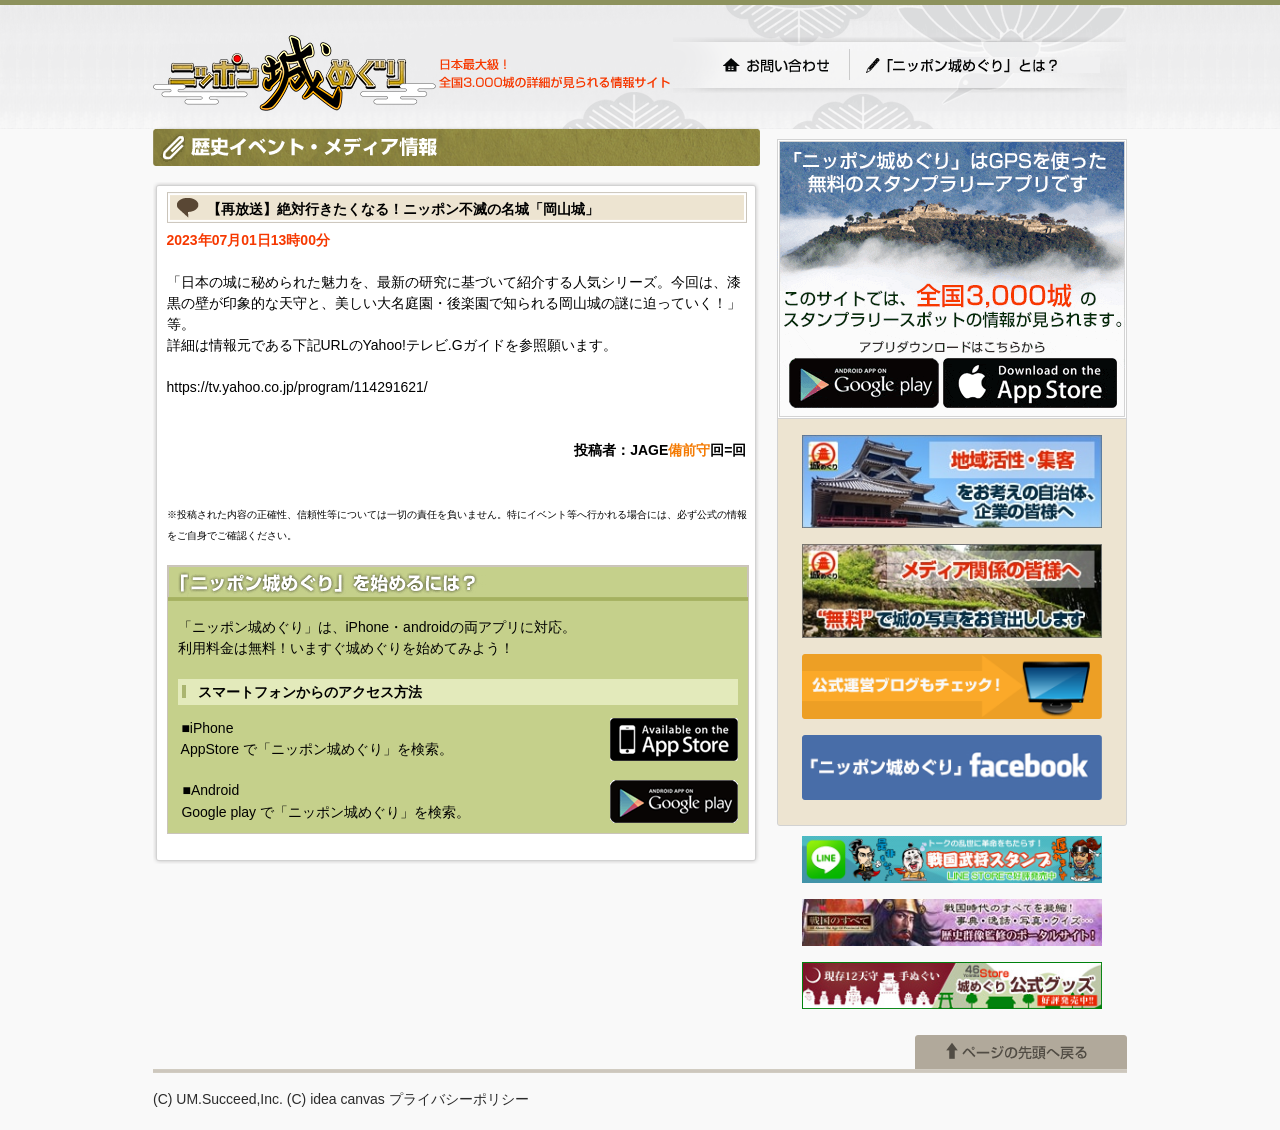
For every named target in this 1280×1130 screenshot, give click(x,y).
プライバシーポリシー (459, 1099)
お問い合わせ (776, 65)
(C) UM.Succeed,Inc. (218, 1099)
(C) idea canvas (336, 1099)
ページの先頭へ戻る (1021, 1052)
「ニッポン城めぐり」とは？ (982, 65)
